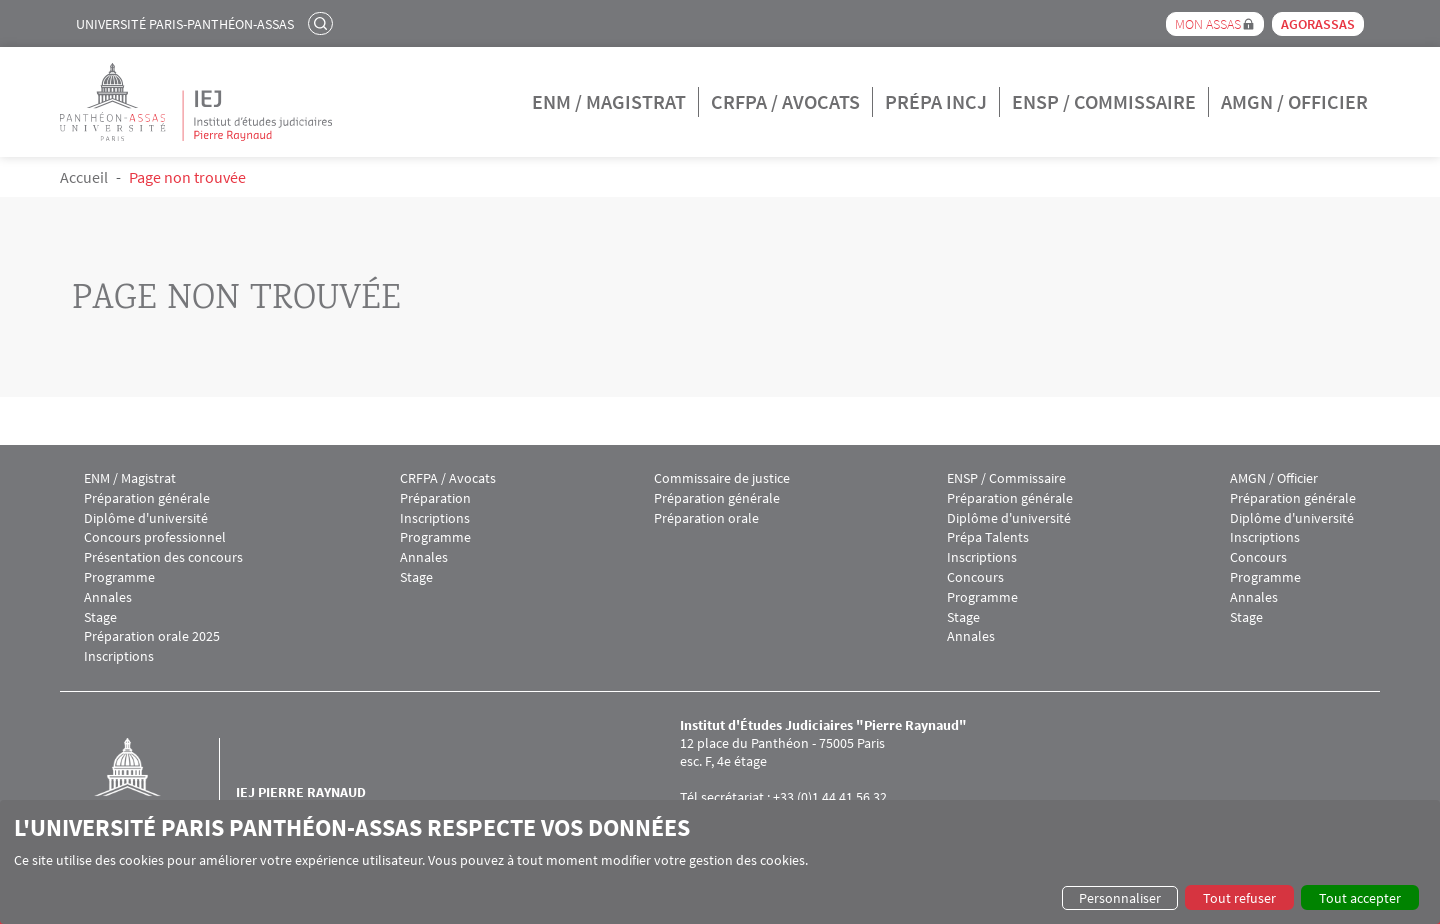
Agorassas (1318, 24)
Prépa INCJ (936, 101)
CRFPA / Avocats (785, 101)
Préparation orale (706, 518)
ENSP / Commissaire (1104, 101)
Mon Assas (1208, 24)
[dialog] (720, 862)
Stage (100, 617)
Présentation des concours (163, 557)
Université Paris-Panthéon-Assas (185, 24)
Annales (108, 597)
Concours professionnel (155, 537)
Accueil (84, 177)
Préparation (435, 498)
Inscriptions (119, 656)
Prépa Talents (988, 537)
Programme (119, 577)
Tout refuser (1239, 898)
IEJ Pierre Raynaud (301, 792)
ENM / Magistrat (609, 101)
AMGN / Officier (1294, 101)
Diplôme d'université (146, 518)
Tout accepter (1360, 898)
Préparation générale (147, 498)
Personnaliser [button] (1120, 898)
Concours (975, 577)
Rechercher (323, 23)
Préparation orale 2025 (152, 636)
